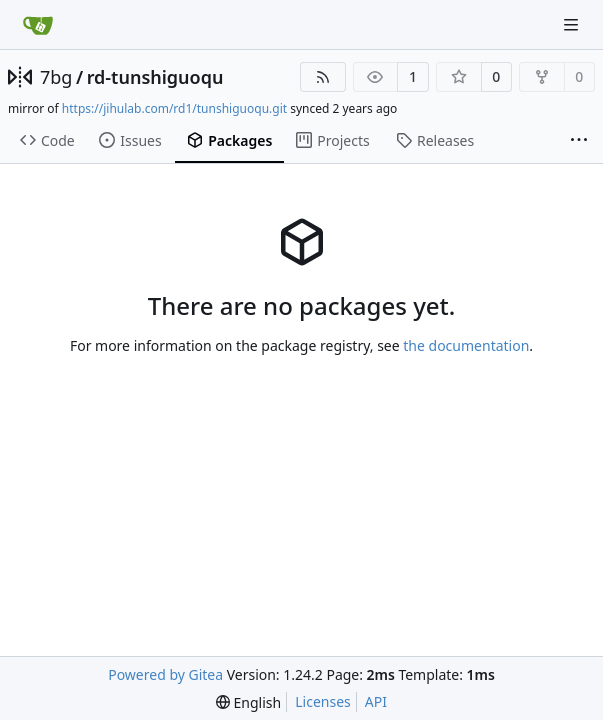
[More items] (579, 141)
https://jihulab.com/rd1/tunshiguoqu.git (174, 108)
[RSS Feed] (323, 77)
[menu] (248, 702)
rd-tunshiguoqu (155, 77)
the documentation (466, 345)
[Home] (38, 25)
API (376, 701)
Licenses (323, 701)
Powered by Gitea (165, 674)
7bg (56, 77)
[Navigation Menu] (573, 24)
